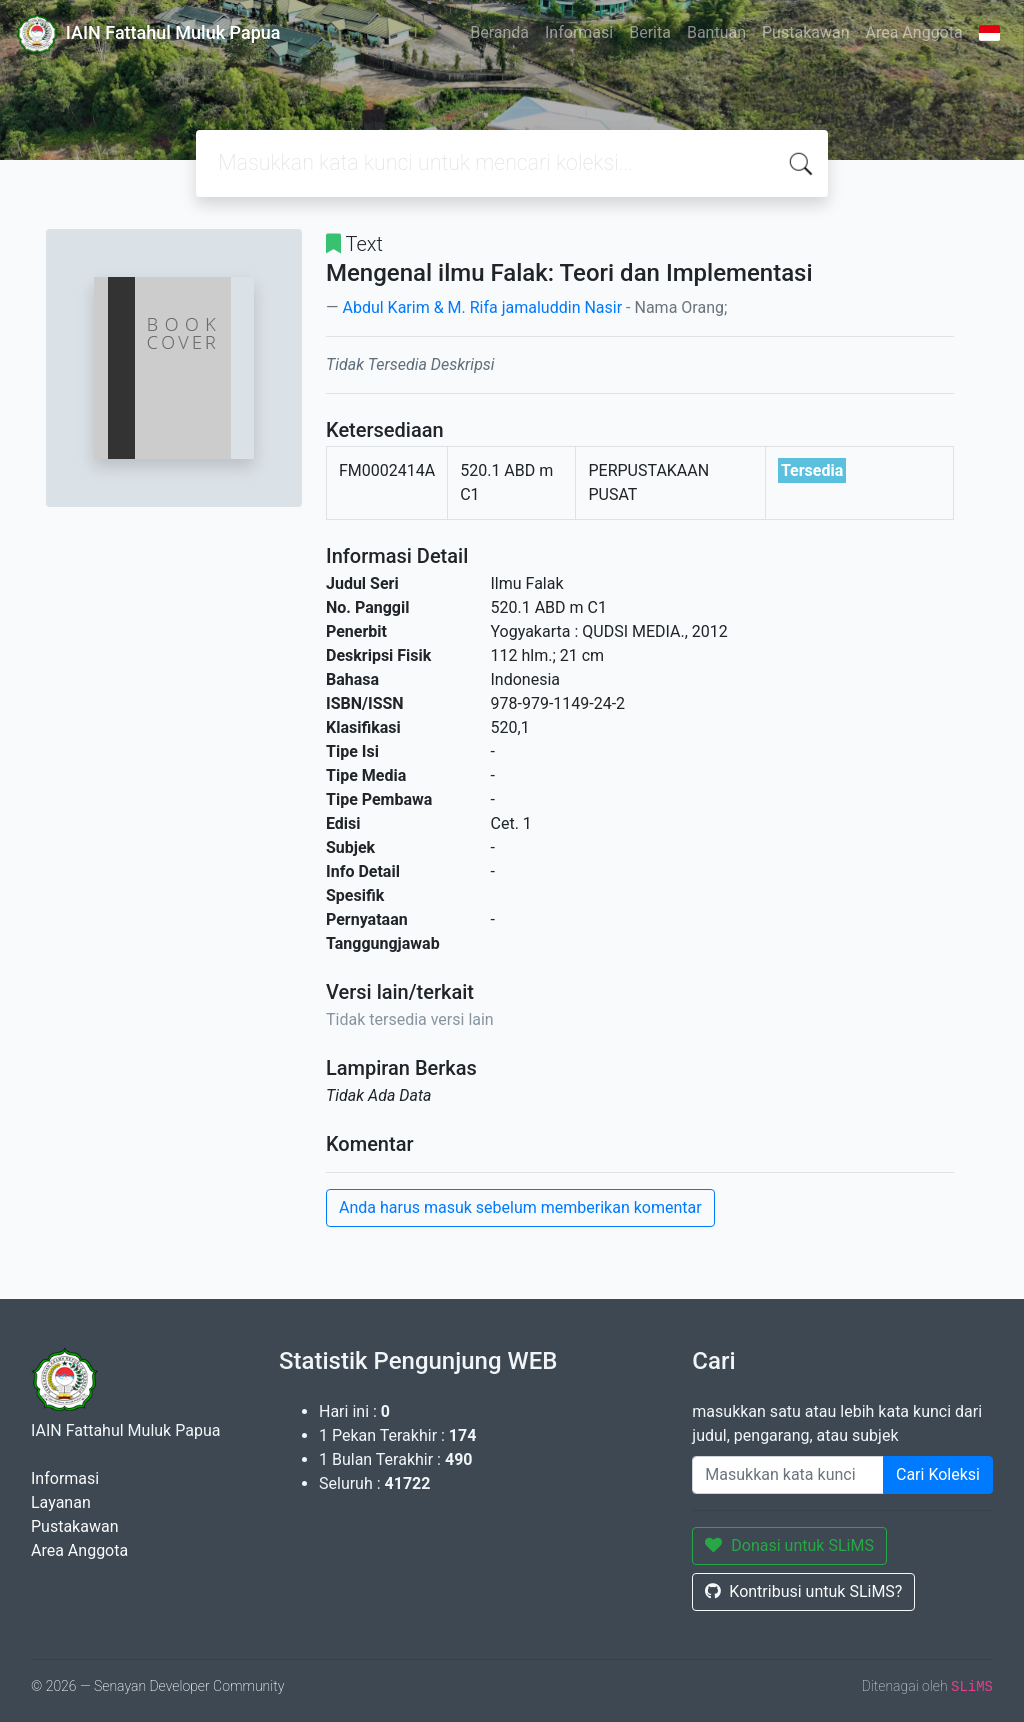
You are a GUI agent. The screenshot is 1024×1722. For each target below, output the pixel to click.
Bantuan (716, 32)
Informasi (579, 32)
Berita (650, 32)
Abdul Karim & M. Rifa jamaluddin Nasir (482, 307)
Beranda (499, 32)
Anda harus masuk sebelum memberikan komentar (520, 1207)
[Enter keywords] (788, 1475)
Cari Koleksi (938, 1474)
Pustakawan (805, 32)
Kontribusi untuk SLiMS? (803, 1591)
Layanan (61, 1502)
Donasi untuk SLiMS (789, 1545)
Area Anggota (914, 32)
